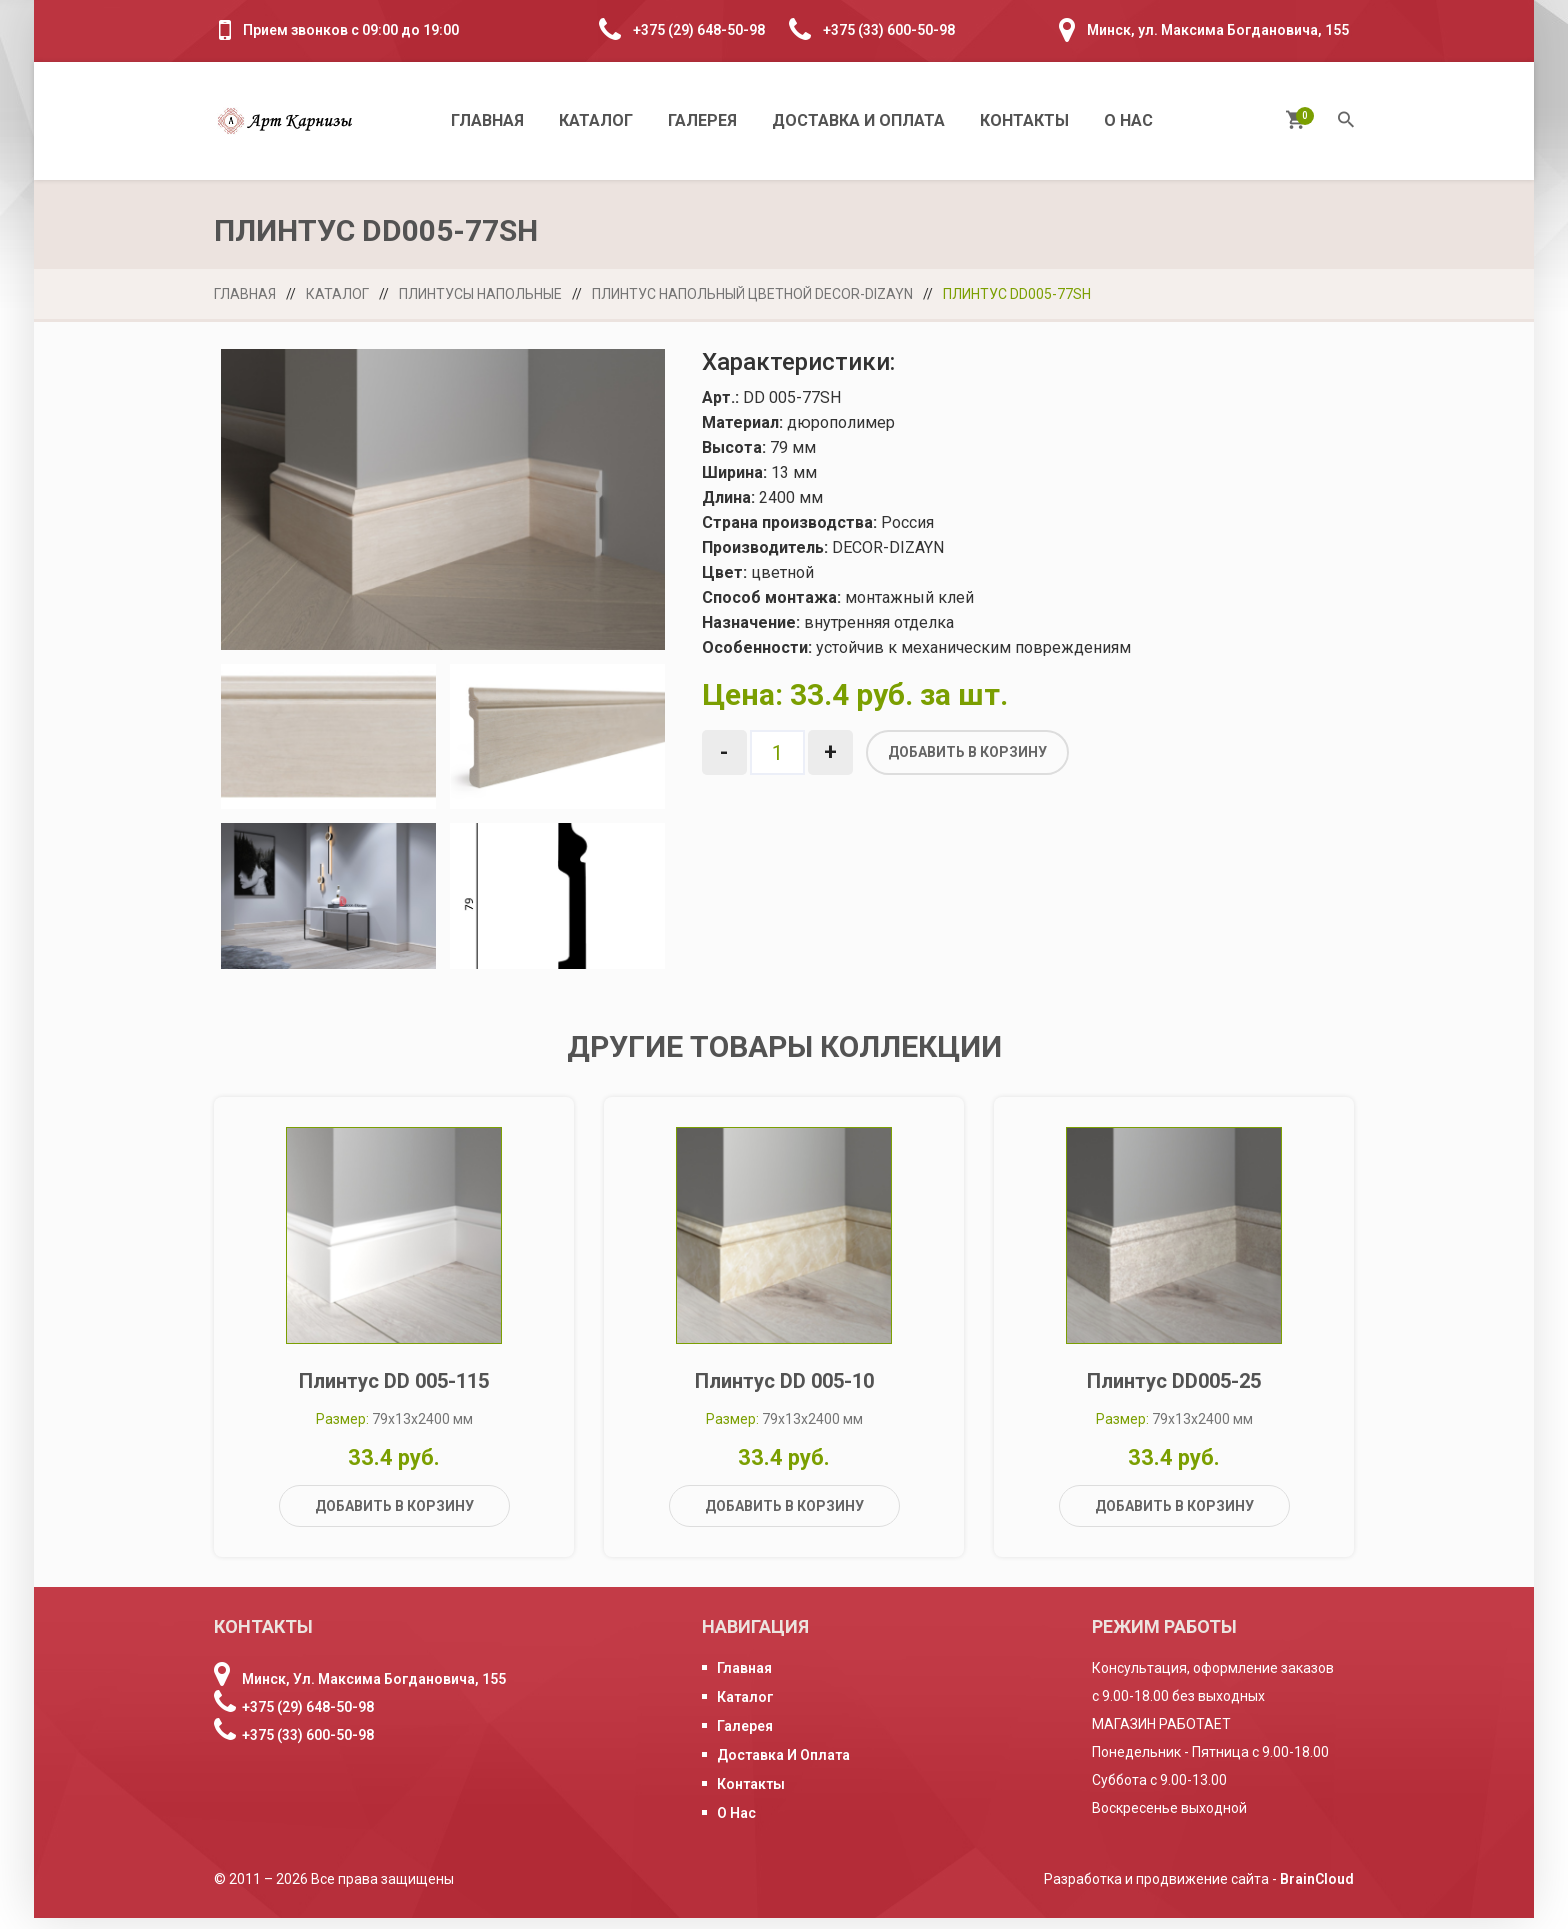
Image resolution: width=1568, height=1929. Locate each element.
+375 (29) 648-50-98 (699, 30)
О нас (1128, 120)
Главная (487, 120)
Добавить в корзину (967, 752)
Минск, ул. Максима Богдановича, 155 (1218, 30)
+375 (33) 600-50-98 (889, 30)
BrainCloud (1317, 1890)
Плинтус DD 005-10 (784, 1392)
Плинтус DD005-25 (1174, 1392)
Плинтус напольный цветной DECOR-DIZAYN (752, 294)
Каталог (596, 120)
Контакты (1024, 120)
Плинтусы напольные (480, 294)
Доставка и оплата (858, 120)
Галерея (702, 120)
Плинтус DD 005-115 (394, 1392)
